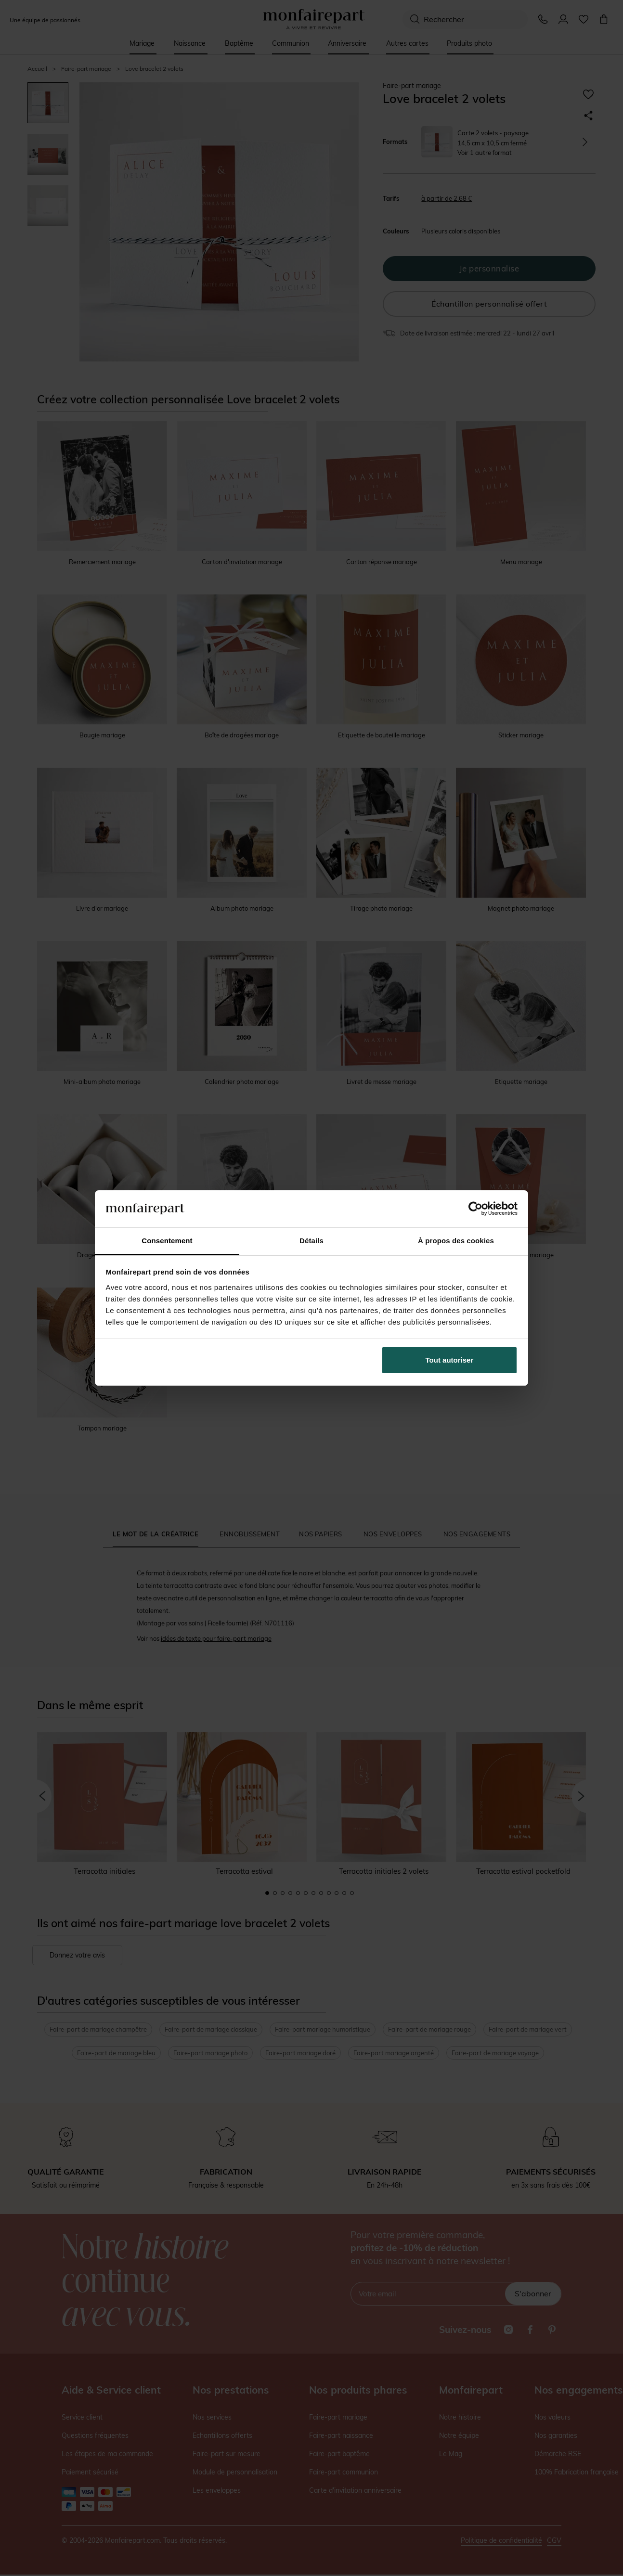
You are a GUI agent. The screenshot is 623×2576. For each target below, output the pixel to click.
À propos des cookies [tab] (456, 1240)
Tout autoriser (450, 1360)
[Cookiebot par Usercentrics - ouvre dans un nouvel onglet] (475, 1208)
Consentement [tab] (167, 1240)
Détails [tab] (311, 1240)
